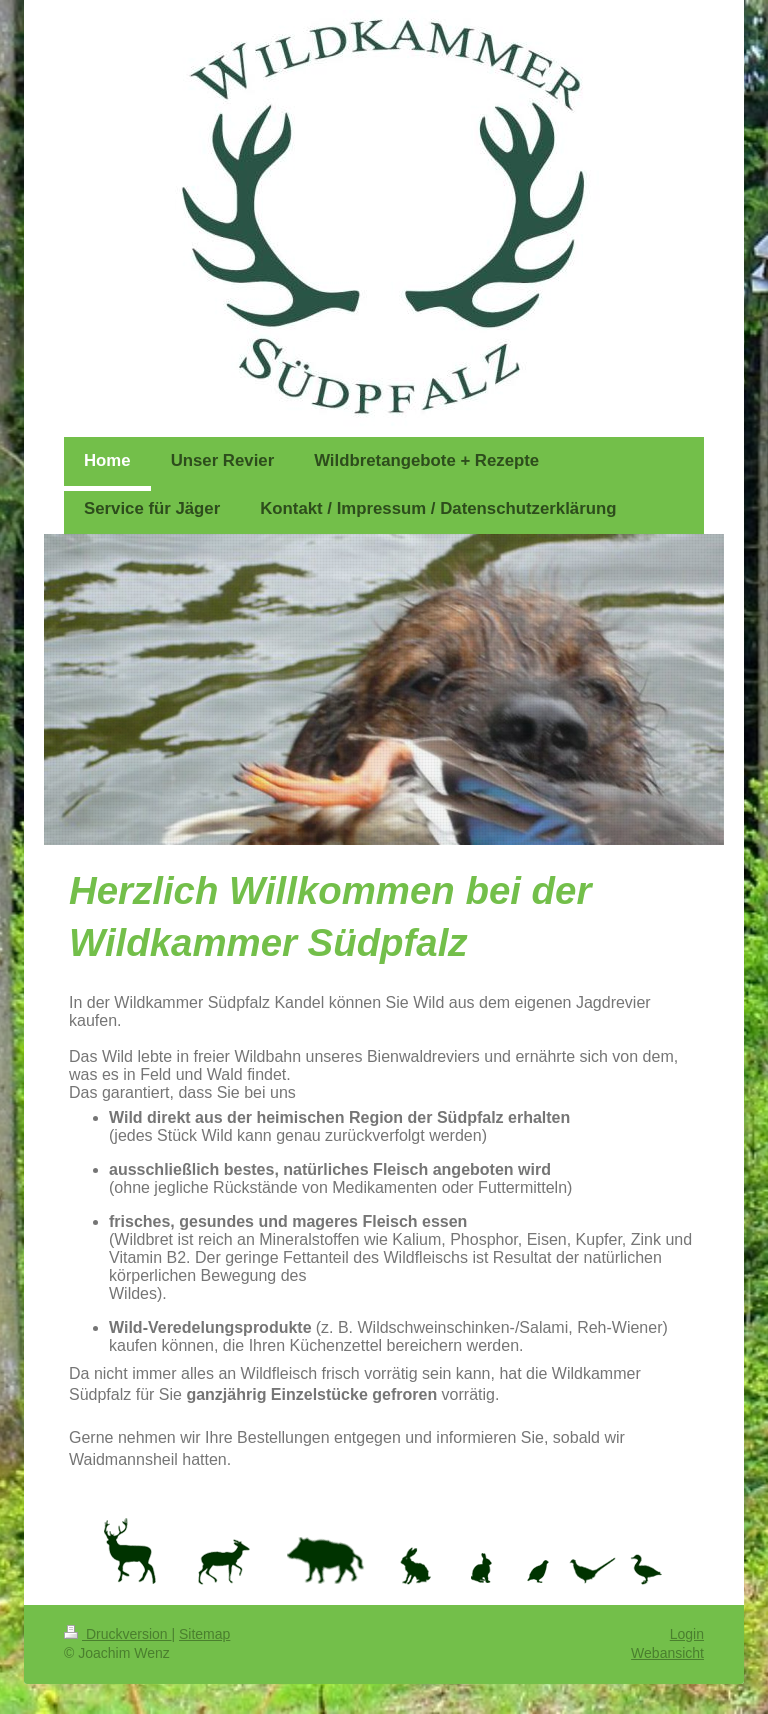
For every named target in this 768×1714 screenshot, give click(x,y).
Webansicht (667, 1653)
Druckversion (117, 1634)
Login (687, 1634)
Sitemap (204, 1634)
